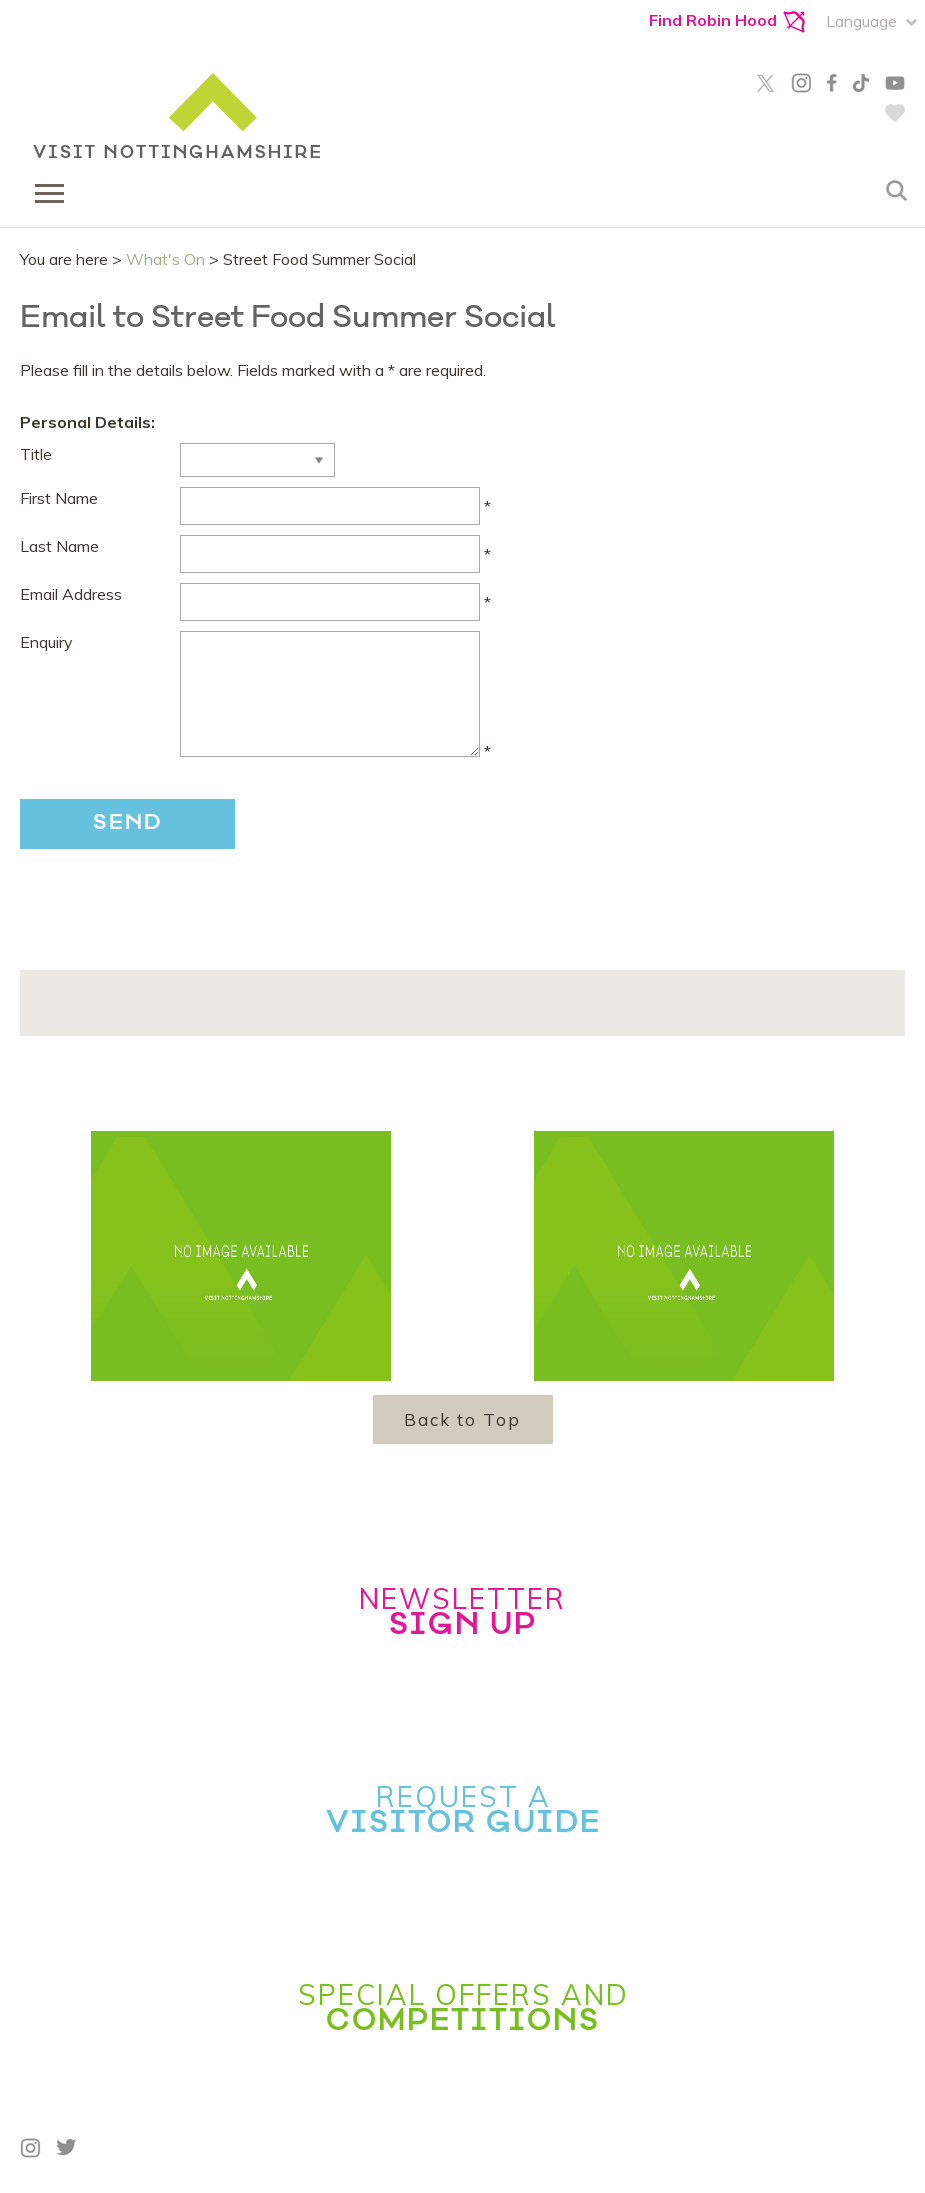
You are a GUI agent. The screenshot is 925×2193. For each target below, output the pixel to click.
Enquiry (46, 642)
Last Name (59, 546)
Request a (463, 1809)
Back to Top (462, 1419)
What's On (165, 259)
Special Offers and (463, 2007)
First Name (59, 498)
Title (36, 454)
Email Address (71, 594)
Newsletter (462, 1611)
